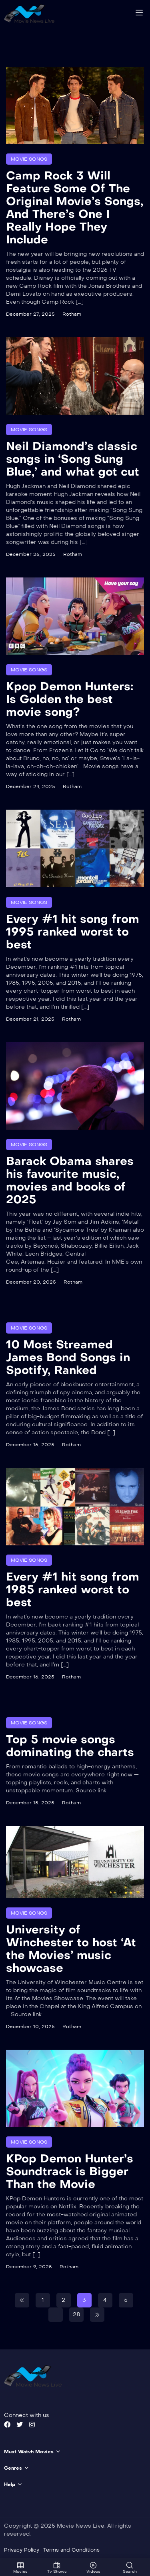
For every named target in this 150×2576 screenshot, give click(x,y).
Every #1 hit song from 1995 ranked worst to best (72, 931)
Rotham (71, 314)
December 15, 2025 (30, 1802)
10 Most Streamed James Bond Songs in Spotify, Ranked (68, 1357)
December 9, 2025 (29, 2266)
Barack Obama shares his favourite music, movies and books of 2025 (70, 1180)
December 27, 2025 (30, 314)
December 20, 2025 (31, 1281)
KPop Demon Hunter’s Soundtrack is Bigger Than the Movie (69, 2171)
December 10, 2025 (30, 2026)
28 (76, 2314)
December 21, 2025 (30, 1018)
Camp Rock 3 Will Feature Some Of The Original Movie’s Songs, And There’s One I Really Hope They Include (74, 208)
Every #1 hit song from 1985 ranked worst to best (72, 1589)
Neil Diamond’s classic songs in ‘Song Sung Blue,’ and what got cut (72, 459)
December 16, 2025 (30, 1444)
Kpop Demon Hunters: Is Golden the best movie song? (69, 699)
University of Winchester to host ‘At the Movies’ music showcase (71, 1949)
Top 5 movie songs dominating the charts (70, 1745)
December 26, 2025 (31, 554)
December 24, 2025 (30, 786)
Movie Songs (29, 159)
